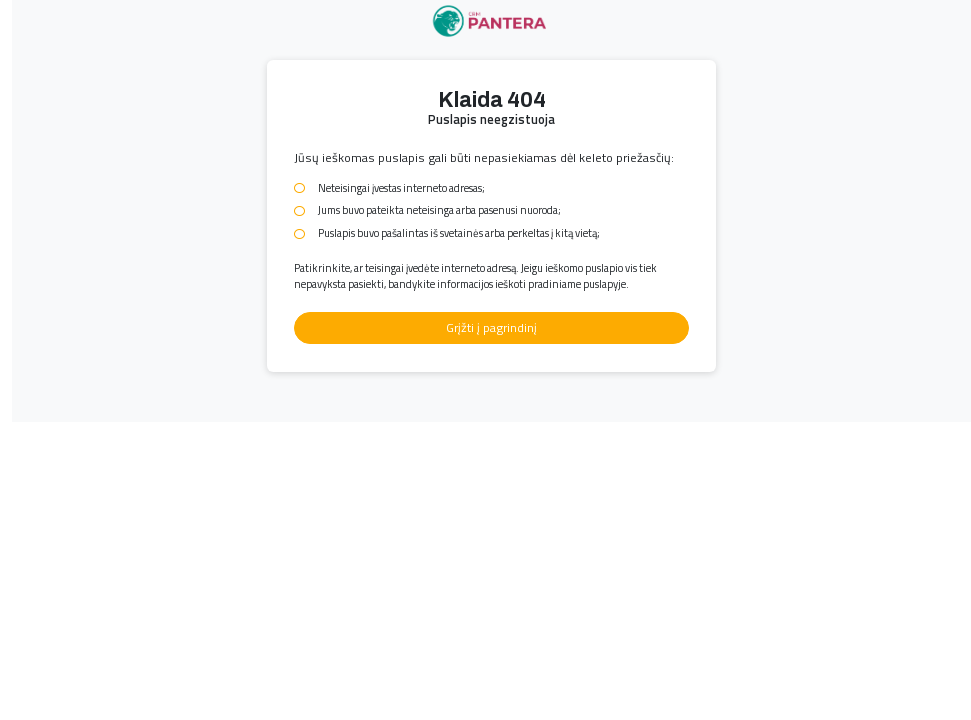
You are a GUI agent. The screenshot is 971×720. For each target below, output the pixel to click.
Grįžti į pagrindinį (491, 327)
